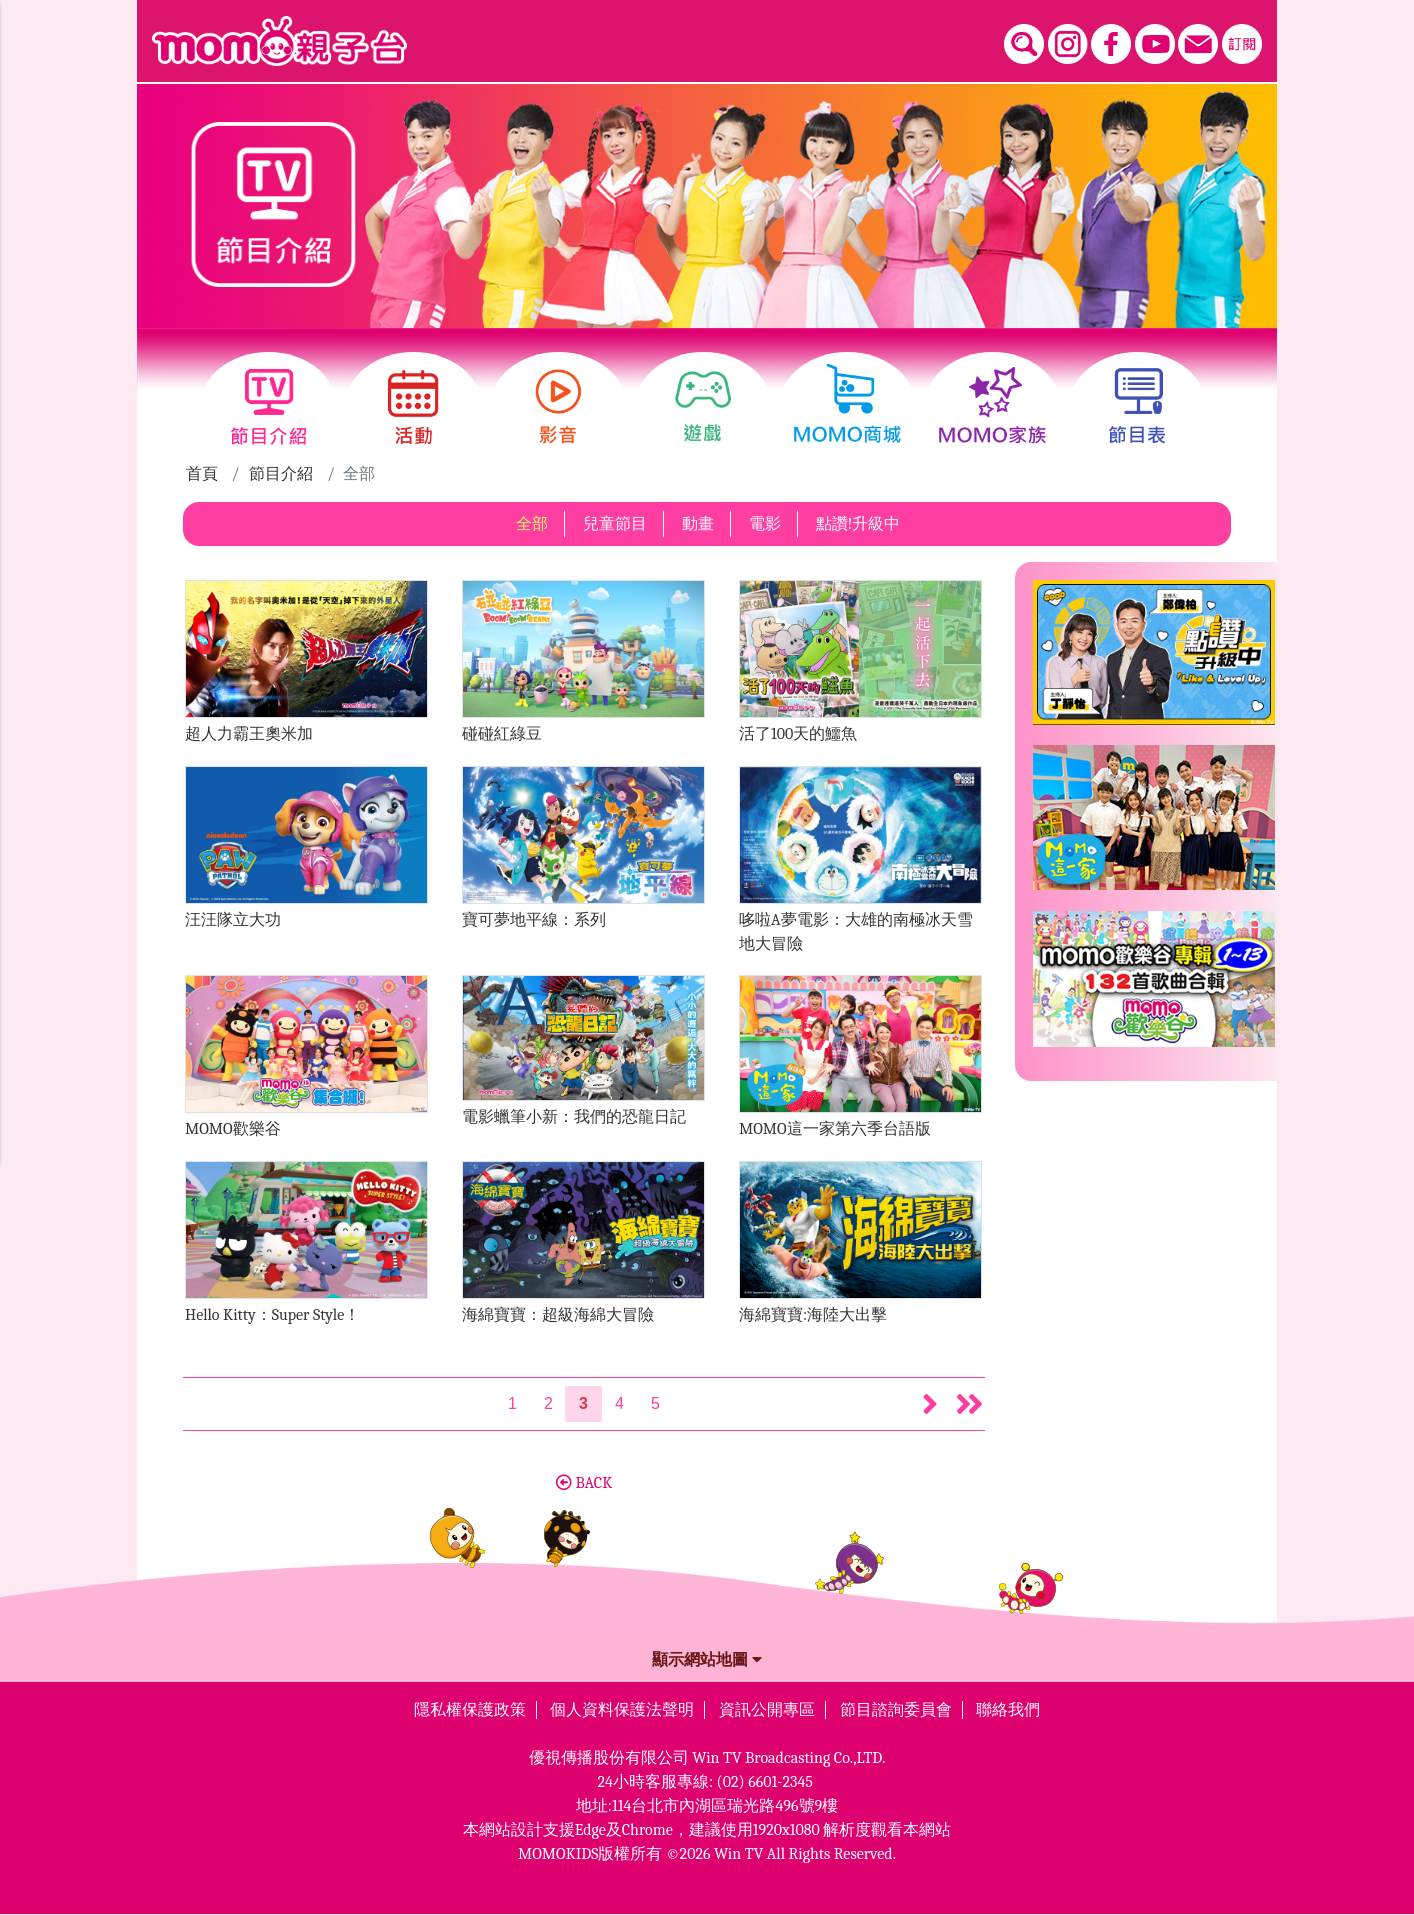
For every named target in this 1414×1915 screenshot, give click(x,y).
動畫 (698, 524)
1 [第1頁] (512, 1403)
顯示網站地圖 (707, 1660)
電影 (765, 524)
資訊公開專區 (767, 1710)
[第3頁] (583, 1404)
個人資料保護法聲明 (622, 1710)
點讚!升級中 (858, 524)
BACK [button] (584, 1483)
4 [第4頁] (619, 1403)
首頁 (202, 474)
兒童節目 (615, 524)
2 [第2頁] (548, 1403)
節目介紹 (281, 474)
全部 (532, 524)
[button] (930, 1404)
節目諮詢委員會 (896, 1710)
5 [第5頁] (655, 1403)
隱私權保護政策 (470, 1710)
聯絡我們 (1008, 1710)
